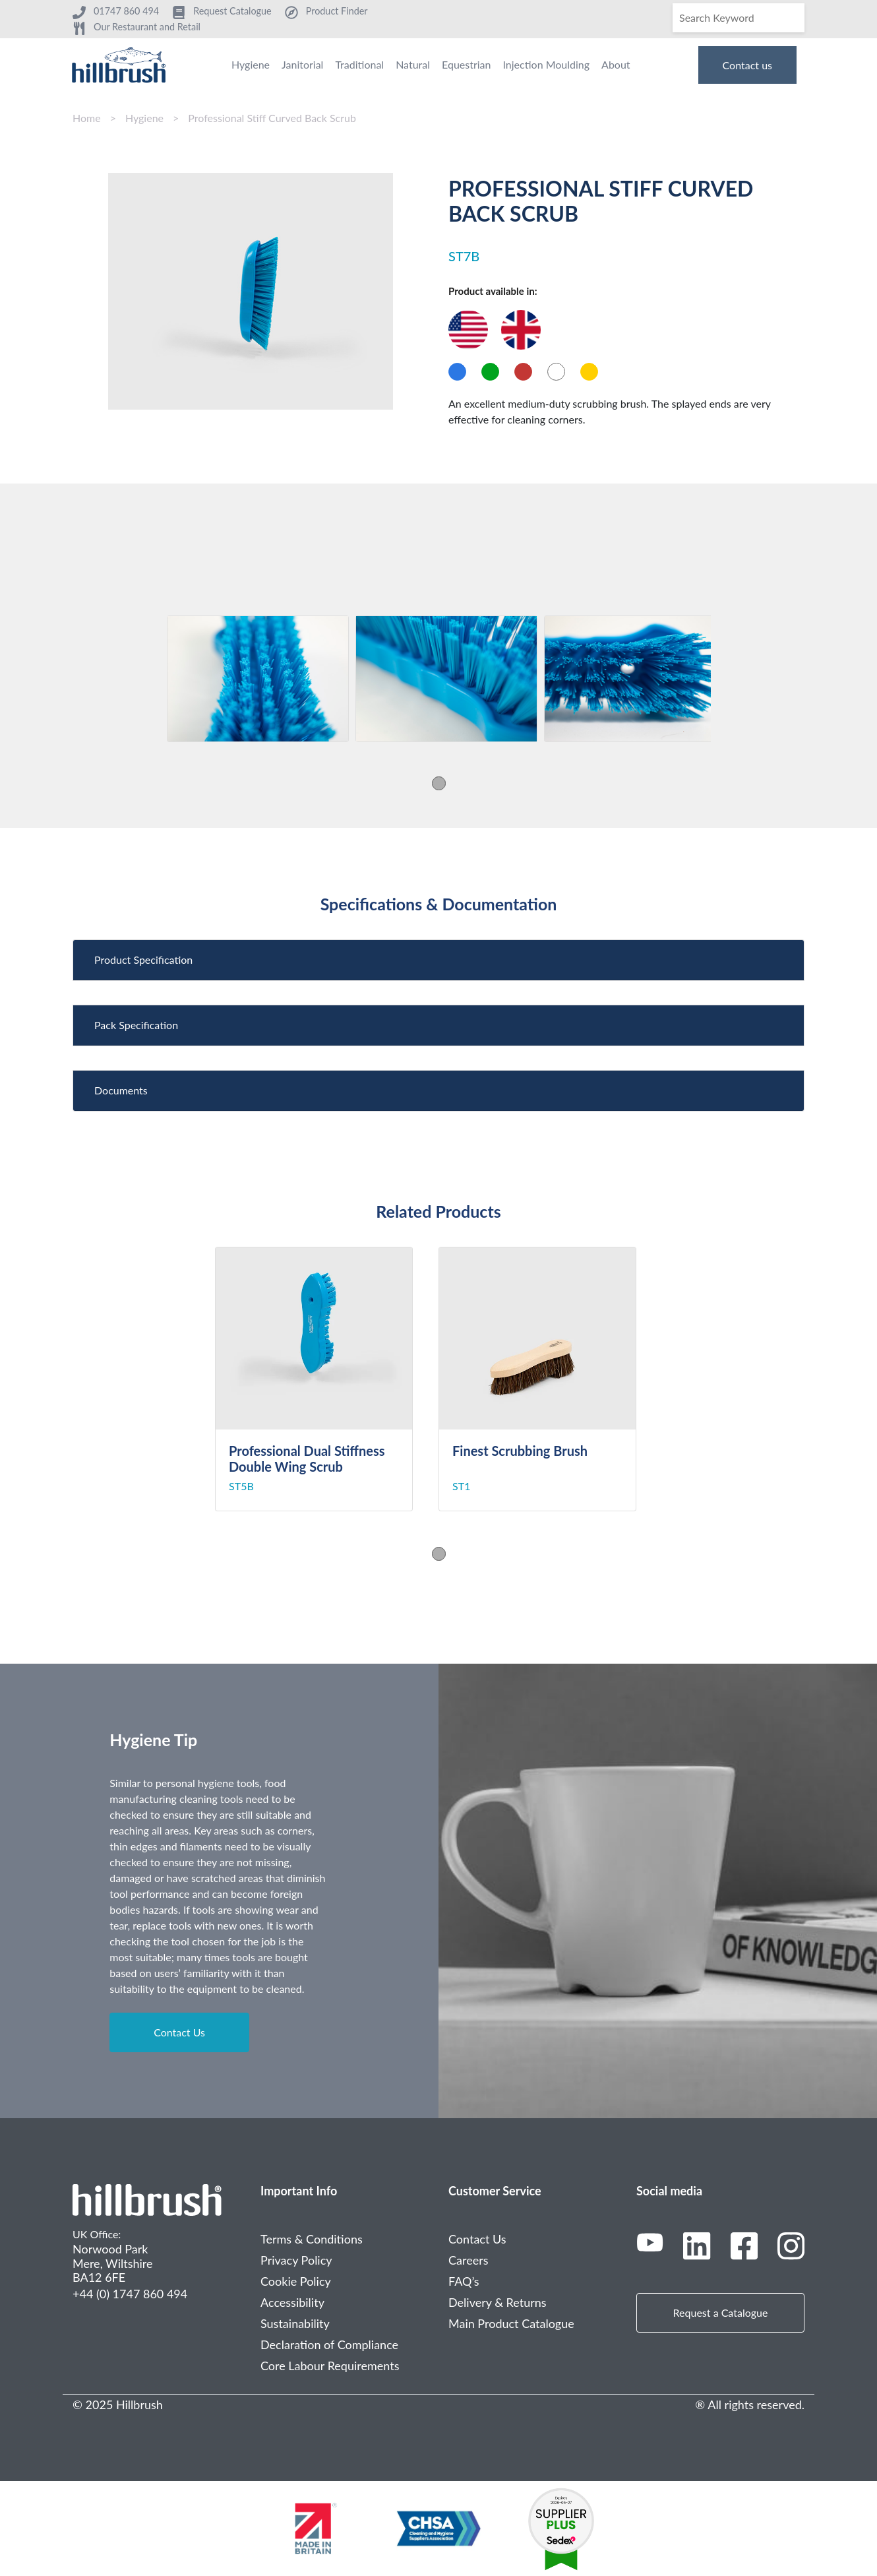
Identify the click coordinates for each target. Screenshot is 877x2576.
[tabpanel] (258, 678)
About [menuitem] (615, 64)
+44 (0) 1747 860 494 (130, 2293)
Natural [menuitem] (413, 64)
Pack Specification (136, 1025)
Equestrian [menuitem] (466, 64)
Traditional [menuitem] (359, 64)
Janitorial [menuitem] (302, 64)
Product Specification (143, 959)
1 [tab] (439, 783)
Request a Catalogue (720, 2312)
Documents (121, 1090)
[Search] (738, 17)
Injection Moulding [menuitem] (546, 64)
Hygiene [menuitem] (250, 64)
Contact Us (179, 2032)
